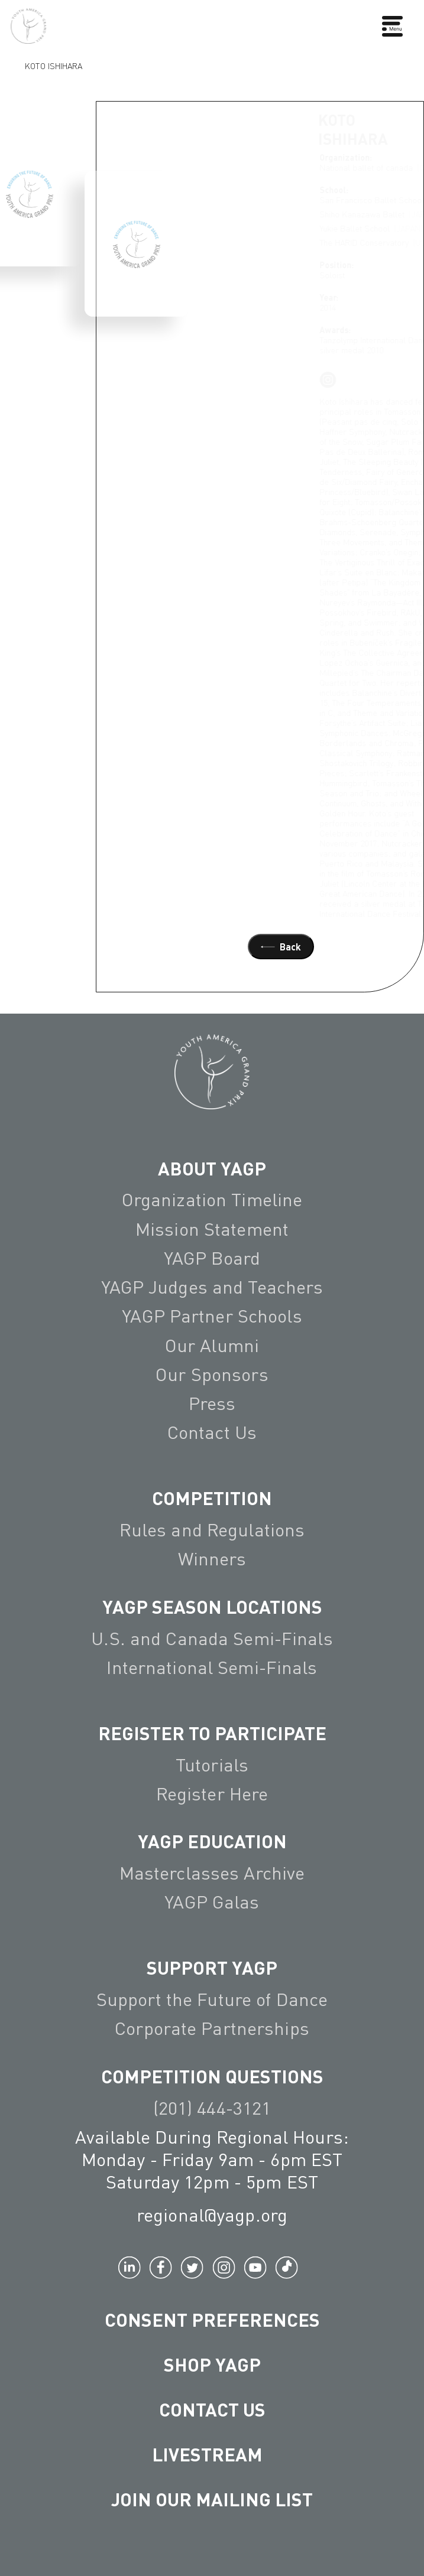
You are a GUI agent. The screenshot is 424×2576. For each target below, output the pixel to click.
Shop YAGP (212, 2364)
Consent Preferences (212, 2319)
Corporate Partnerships (212, 2028)
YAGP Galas (211, 1902)
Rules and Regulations (212, 1530)
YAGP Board (212, 1258)
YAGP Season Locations (212, 1606)
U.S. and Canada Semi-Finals (211, 1638)
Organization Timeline (212, 1199)
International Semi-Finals (211, 1667)
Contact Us (212, 1432)
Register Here (212, 1794)
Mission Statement (212, 1229)
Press (212, 1403)
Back (281, 946)
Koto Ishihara (53, 65)
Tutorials (212, 1765)
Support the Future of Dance (212, 1999)
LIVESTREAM (212, 2454)
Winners (212, 1558)
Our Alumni (212, 1345)
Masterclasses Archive (212, 1873)
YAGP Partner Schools (212, 1316)
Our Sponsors (212, 1374)
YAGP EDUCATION (212, 1841)
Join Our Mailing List (212, 2499)
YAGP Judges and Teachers (212, 1287)
